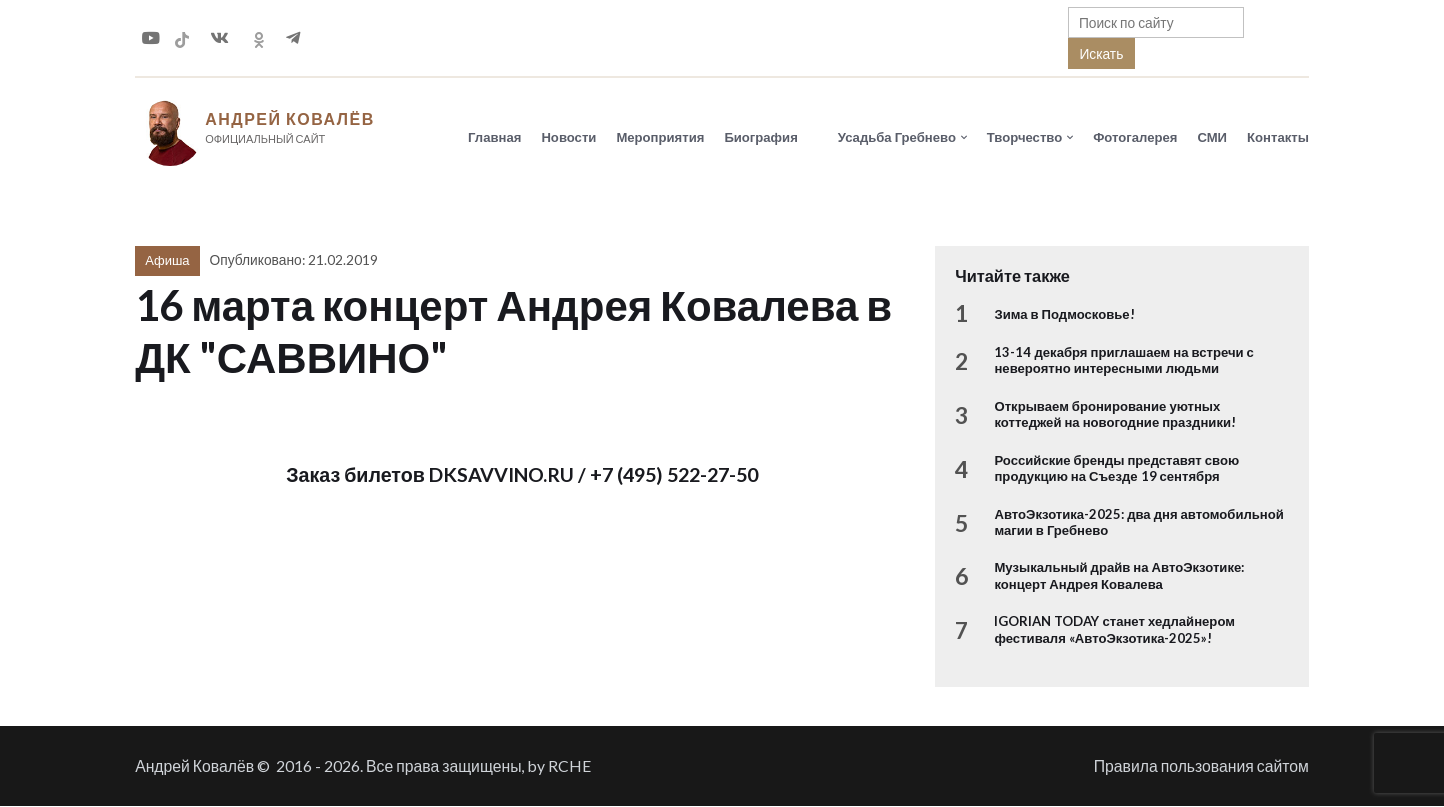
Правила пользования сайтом (1201, 766)
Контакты (1278, 137)
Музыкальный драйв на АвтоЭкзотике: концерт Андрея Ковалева (1119, 576)
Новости (568, 137)
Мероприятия (660, 137)
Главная (494, 137)
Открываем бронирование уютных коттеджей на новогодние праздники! (1115, 415)
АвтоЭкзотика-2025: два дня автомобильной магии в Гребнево (1138, 522)
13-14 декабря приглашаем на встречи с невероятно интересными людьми (1123, 361)
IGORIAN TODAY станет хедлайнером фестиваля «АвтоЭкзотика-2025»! (1114, 630)
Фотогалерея (1135, 137)
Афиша (167, 261)
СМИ (1212, 137)
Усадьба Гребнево (897, 137)
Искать (1101, 53)
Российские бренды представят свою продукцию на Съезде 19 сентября (1116, 469)
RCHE (569, 766)
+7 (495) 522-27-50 (674, 475)
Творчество (1024, 137)
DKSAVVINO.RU (501, 475)
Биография (760, 137)
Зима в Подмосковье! (1064, 315)
